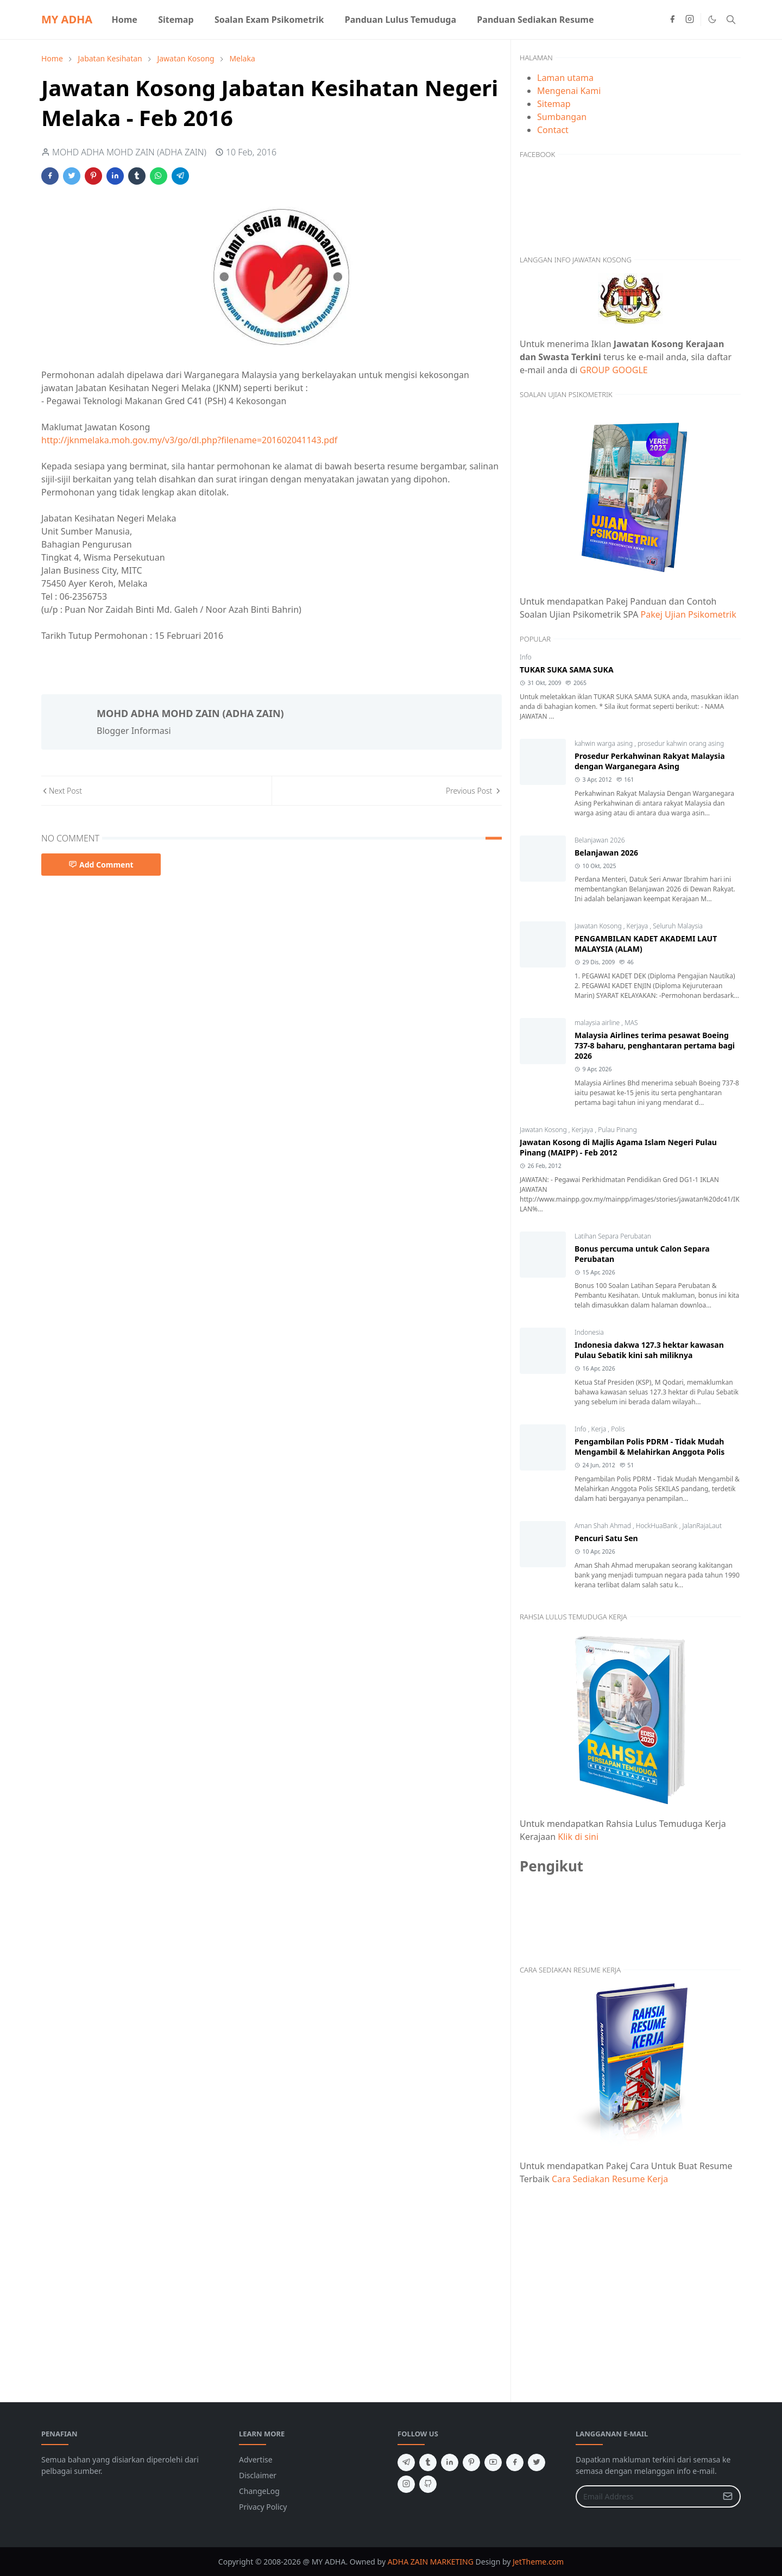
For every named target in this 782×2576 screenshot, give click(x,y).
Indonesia (589, 1332)
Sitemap (554, 104)
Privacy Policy (263, 2507)
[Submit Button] (728, 2496)
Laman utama (565, 78)
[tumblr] (428, 2462)
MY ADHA (66, 19)
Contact (553, 130)
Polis (618, 1429)
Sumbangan (561, 117)
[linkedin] (449, 2462)
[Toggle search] (731, 19)
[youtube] (493, 2462)
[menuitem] (124, 19)
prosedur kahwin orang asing (681, 743)
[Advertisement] (630, 2287)
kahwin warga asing (604, 743)
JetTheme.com (538, 2561)
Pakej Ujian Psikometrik (688, 614)
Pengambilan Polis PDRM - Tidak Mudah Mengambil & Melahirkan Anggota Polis (649, 1446)
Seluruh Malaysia (678, 926)
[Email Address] (646, 2496)
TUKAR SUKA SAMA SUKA (567, 669)
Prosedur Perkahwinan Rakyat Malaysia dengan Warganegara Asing (650, 761)
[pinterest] (471, 2462)
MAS (631, 1022)
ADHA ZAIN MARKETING (431, 2561)
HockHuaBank (657, 1525)
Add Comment (101, 864)
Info (526, 657)
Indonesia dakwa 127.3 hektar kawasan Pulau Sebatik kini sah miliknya (649, 1350)
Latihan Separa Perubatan (613, 1236)
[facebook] (672, 19)
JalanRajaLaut (701, 1525)
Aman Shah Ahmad (604, 1525)
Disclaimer (257, 2475)
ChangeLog (259, 2491)
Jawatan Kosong (599, 926)
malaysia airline (598, 1022)
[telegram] (406, 2462)
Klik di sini (578, 1837)
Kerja (599, 1429)
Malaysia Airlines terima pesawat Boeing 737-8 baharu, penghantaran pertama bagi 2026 (655, 1045)
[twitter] (536, 2462)
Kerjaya (638, 926)
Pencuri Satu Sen (606, 1538)
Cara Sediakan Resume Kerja (610, 2179)
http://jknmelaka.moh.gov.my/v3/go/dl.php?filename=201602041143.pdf (189, 440)
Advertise (256, 2459)
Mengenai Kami (569, 91)
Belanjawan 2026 (600, 840)
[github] (428, 2484)
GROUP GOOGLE (614, 370)
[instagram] (689, 19)
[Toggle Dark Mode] (712, 19)
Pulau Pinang (617, 1129)
